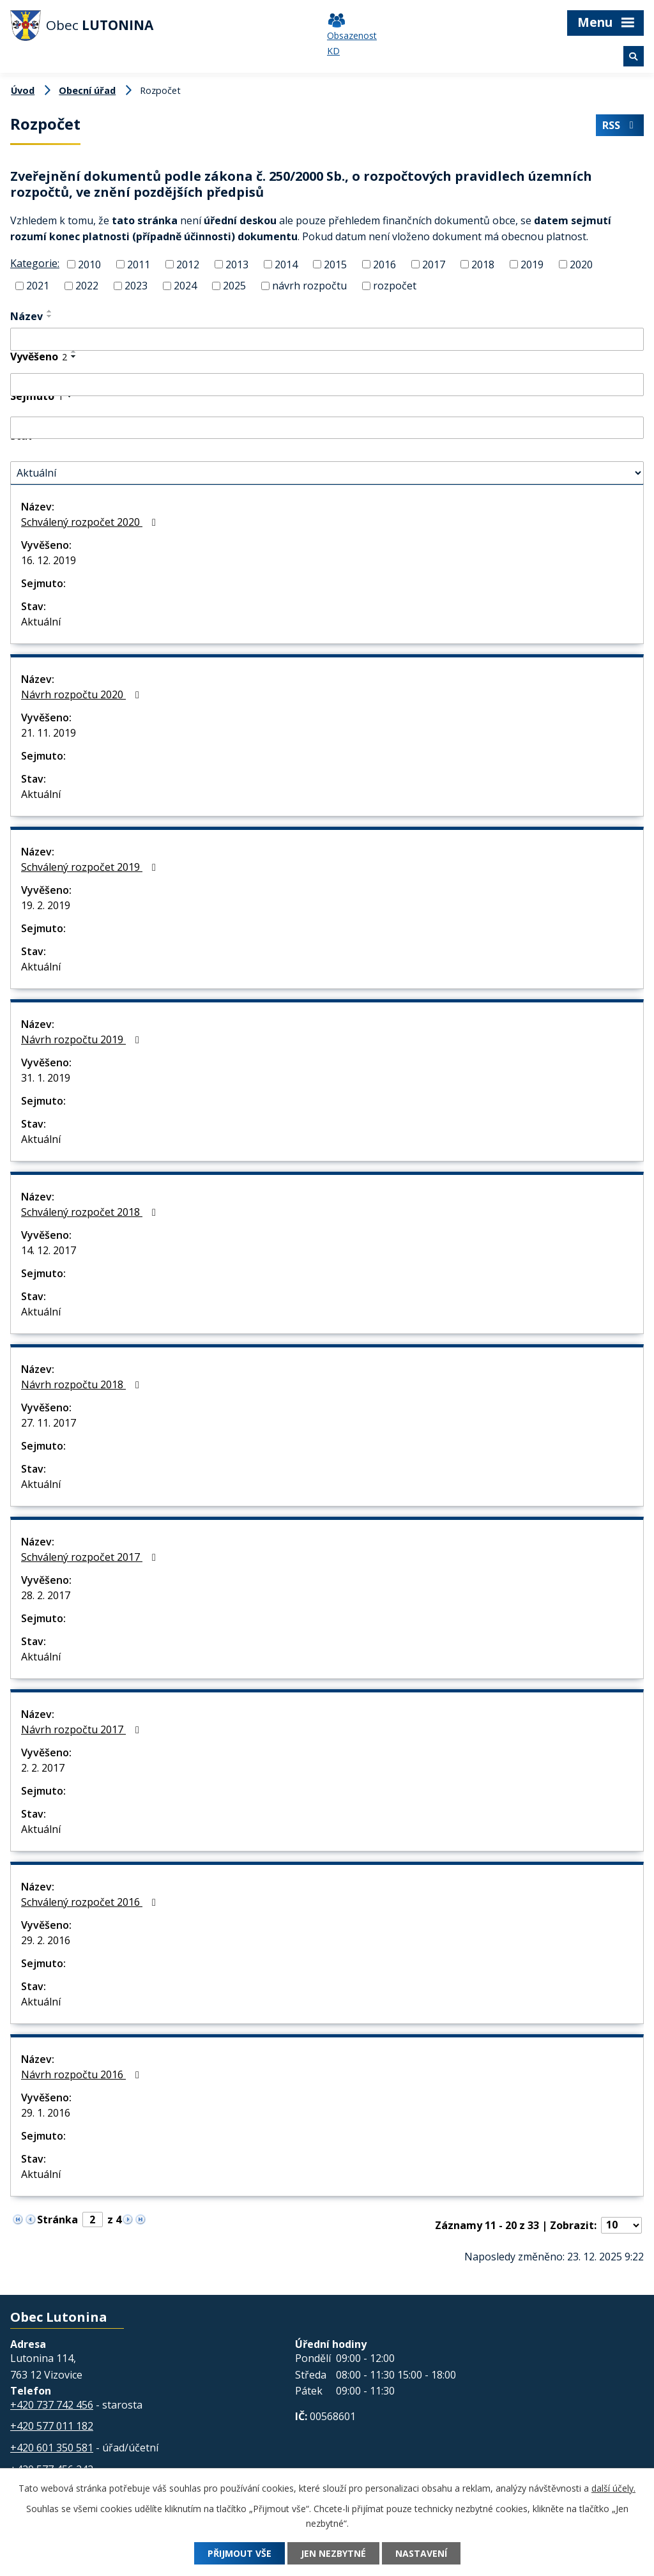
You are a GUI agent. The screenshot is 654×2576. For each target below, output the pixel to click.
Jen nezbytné (333, 2553)
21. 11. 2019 (48, 733)
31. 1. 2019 (45, 1078)
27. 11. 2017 (48, 1423)
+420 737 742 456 (51, 2405)
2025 (234, 286)
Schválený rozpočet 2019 (90, 867)
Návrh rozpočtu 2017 (82, 1729)
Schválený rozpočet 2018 (90, 1212)
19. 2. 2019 (45, 905)
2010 (89, 264)
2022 (86, 286)
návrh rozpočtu (309, 286)
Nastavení (421, 2553)
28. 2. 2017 (45, 1595)
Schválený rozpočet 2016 (90, 1902)
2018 (482, 264)
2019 (532, 264)
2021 (37, 286)
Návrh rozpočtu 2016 (82, 2074)
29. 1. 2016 (45, 2113)
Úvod (22, 90)
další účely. (613, 2488)
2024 (185, 286)
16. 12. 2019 (48, 560)
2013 (236, 264)
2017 (433, 264)
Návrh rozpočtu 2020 (82, 694)
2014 (286, 264)
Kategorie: (34, 263)
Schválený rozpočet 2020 (90, 522)
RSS (619, 125)
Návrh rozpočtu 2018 (82, 1384)
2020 (581, 264)
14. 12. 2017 (48, 1250)
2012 (187, 264)
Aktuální (41, 622)
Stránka (57, 2219)
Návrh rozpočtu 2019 (82, 1039)
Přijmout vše (239, 2553)
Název (26, 316)
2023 (136, 286)
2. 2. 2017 (43, 1768)
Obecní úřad (87, 90)
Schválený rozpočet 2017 (90, 1557)
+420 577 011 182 (51, 2426)
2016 (384, 264)
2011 (138, 264)
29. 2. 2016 (45, 1940)
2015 (335, 264)
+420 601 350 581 (51, 2448)
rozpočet (394, 286)
